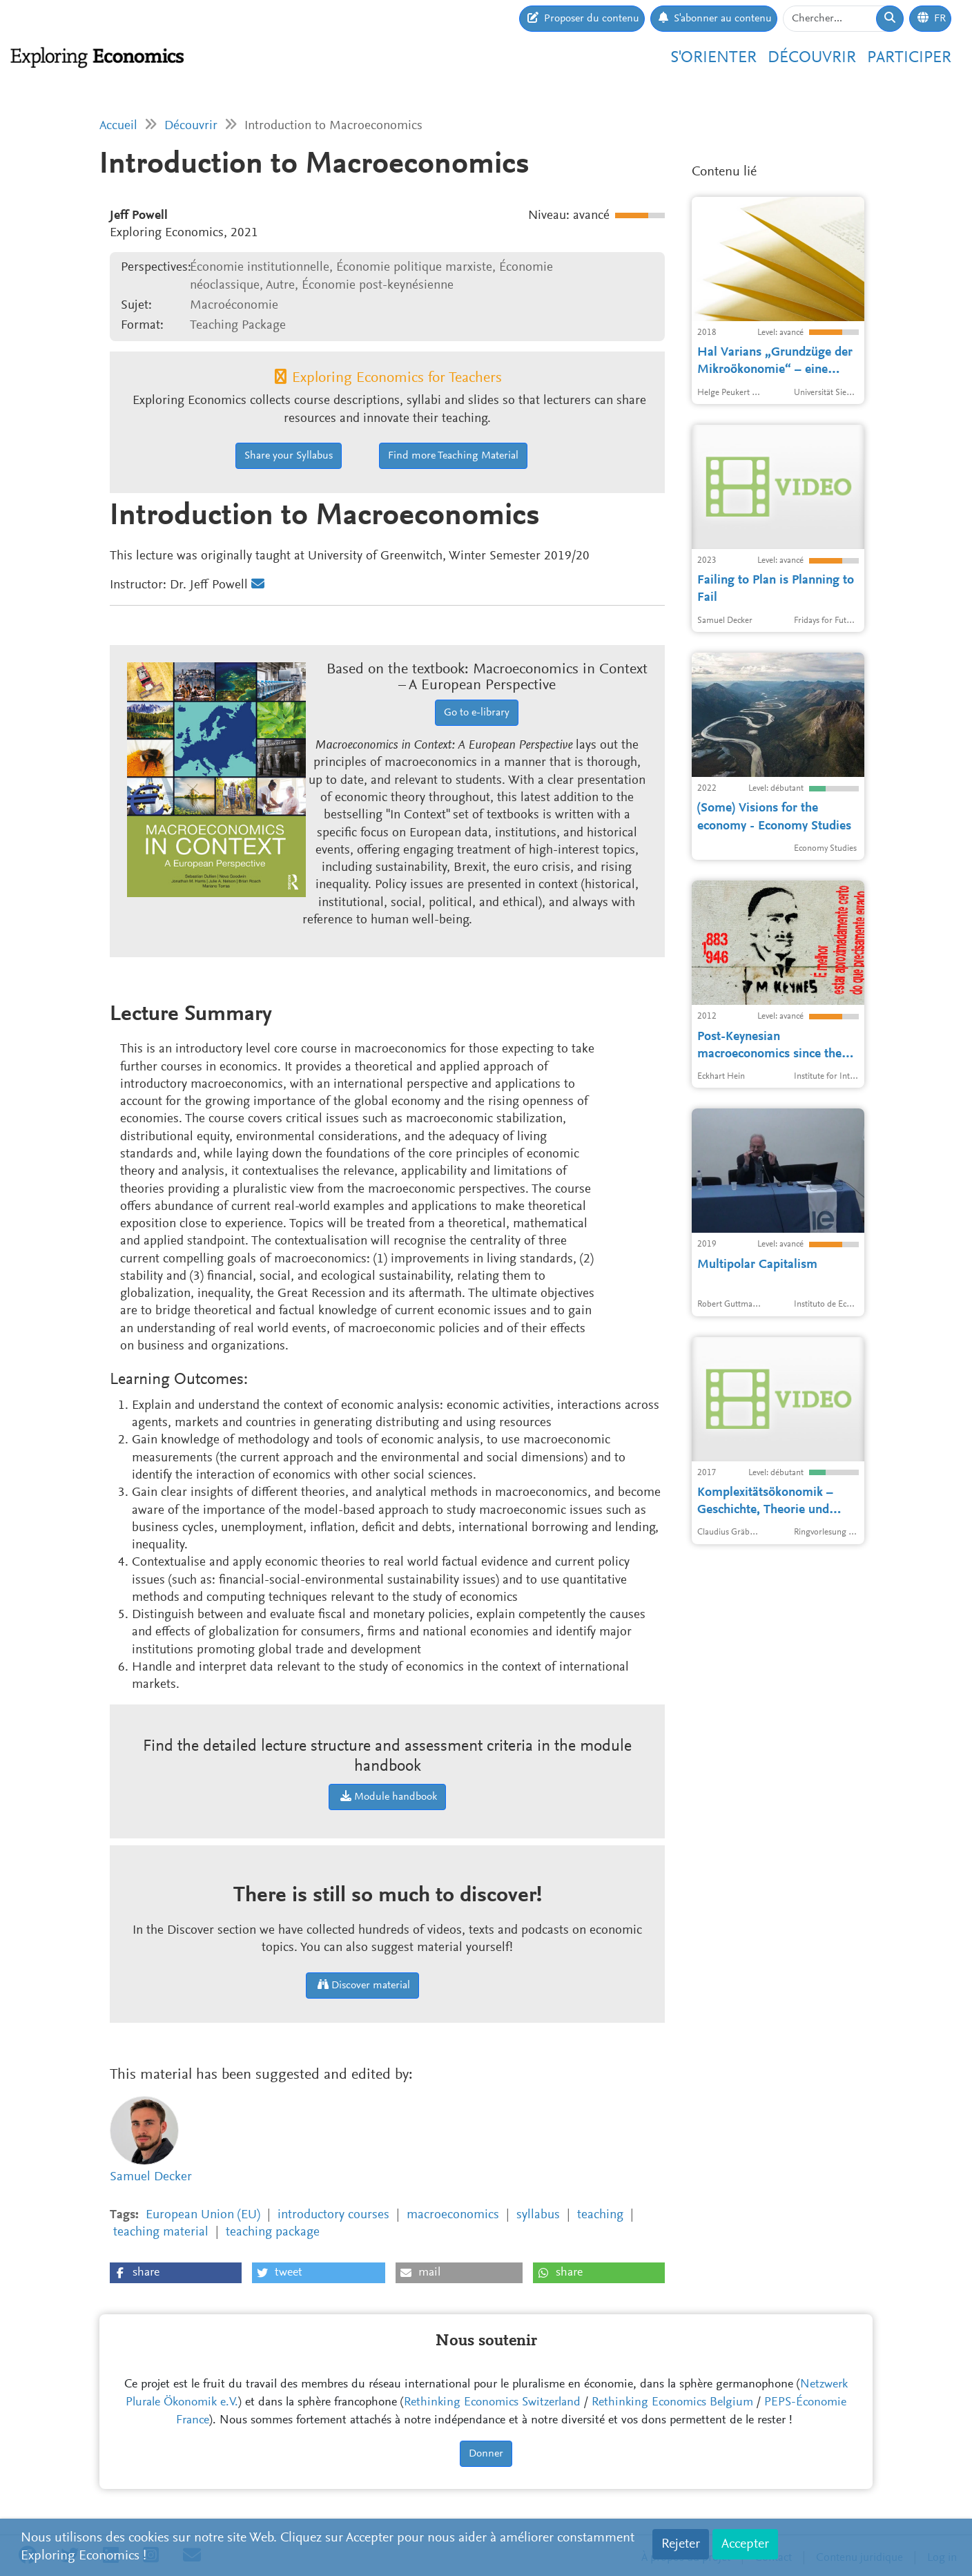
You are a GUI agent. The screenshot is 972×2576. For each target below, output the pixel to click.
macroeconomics (453, 2215)
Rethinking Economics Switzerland (492, 2402)
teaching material (160, 2232)
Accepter (745, 2544)
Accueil (118, 126)
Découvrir (812, 58)
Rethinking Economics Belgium (672, 2402)
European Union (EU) (203, 2215)
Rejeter (680, 2544)
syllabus (538, 2215)
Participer (909, 58)
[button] (176, 2272)
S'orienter (713, 58)
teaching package (273, 2232)
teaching (600, 2215)
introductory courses (333, 2215)
